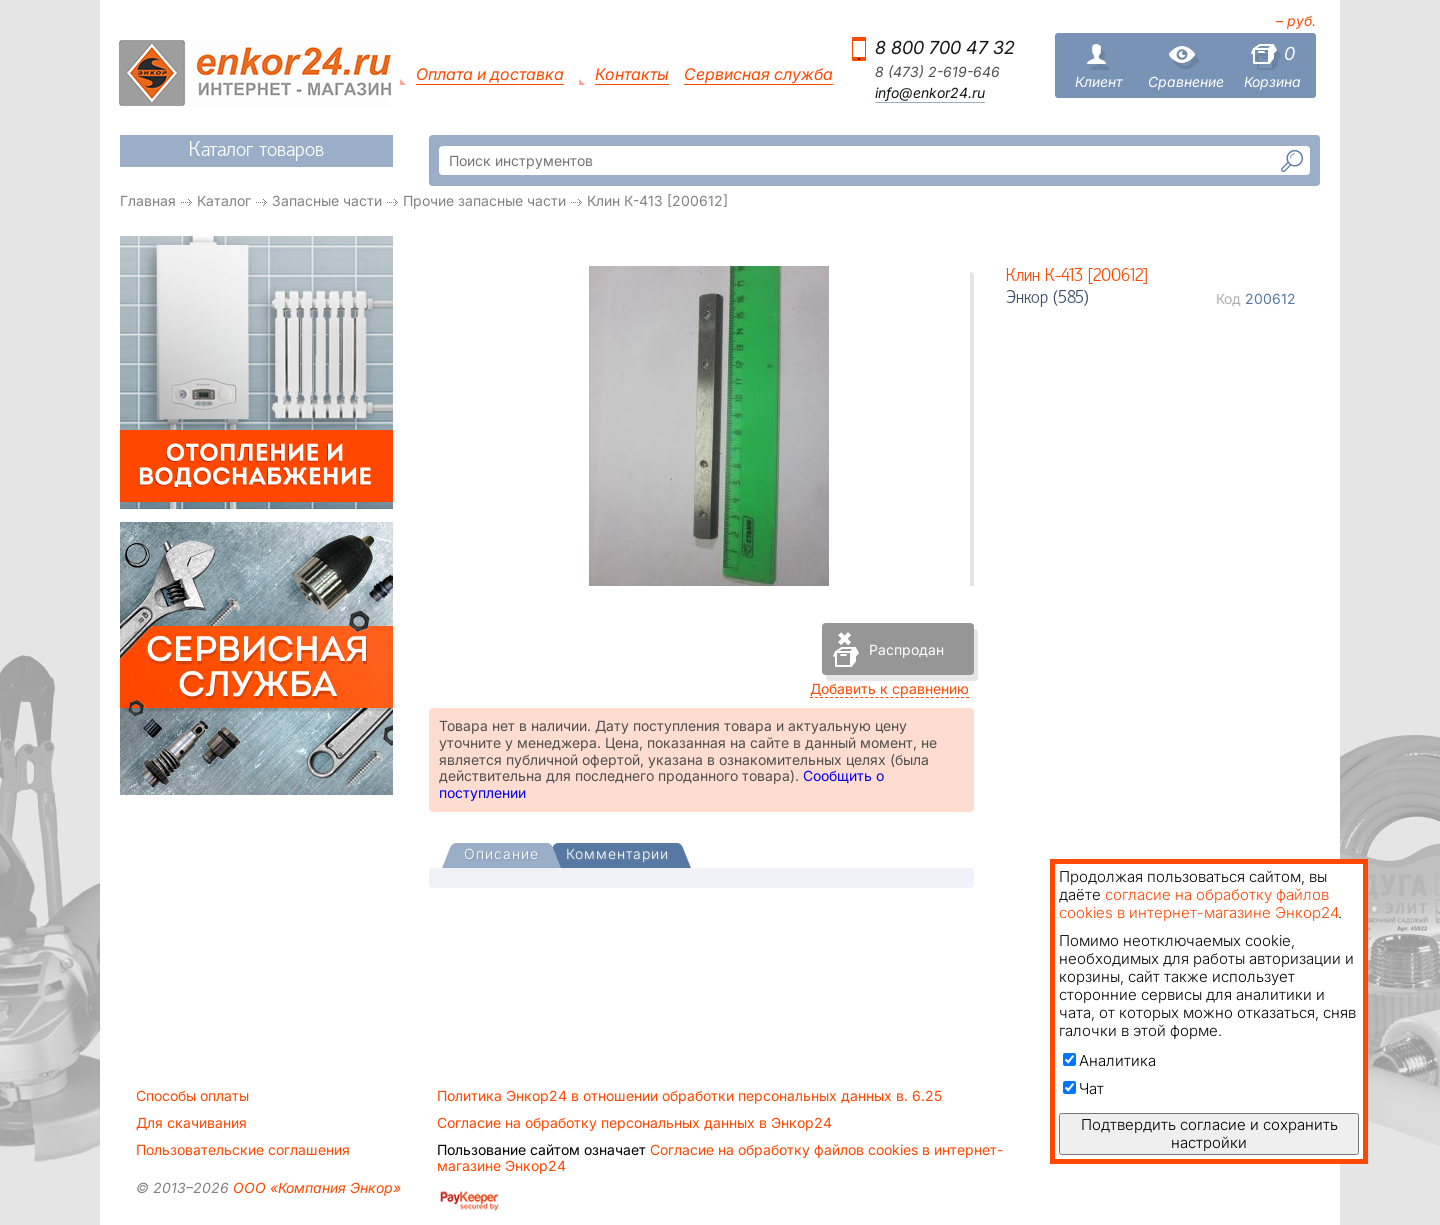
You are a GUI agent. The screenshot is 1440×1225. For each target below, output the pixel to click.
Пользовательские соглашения (243, 1150)
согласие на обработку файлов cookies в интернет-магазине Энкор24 (1198, 903)
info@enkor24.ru (930, 93)
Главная (148, 200)
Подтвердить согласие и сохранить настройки (1209, 1133)
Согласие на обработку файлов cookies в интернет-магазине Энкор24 (720, 1158)
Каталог (224, 200)
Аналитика (1109, 1060)
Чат (1083, 1088)
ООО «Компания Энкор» (315, 1187)
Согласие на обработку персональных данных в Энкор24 (634, 1123)
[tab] (501, 856)
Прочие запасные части (484, 200)
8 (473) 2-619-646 (937, 72)
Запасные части (327, 200)
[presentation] (501, 855)
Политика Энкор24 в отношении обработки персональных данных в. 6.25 (689, 1096)
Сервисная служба (758, 74)
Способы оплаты (192, 1096)
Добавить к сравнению (889, 688)
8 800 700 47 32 (945, 47)
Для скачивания (191, 1123)
